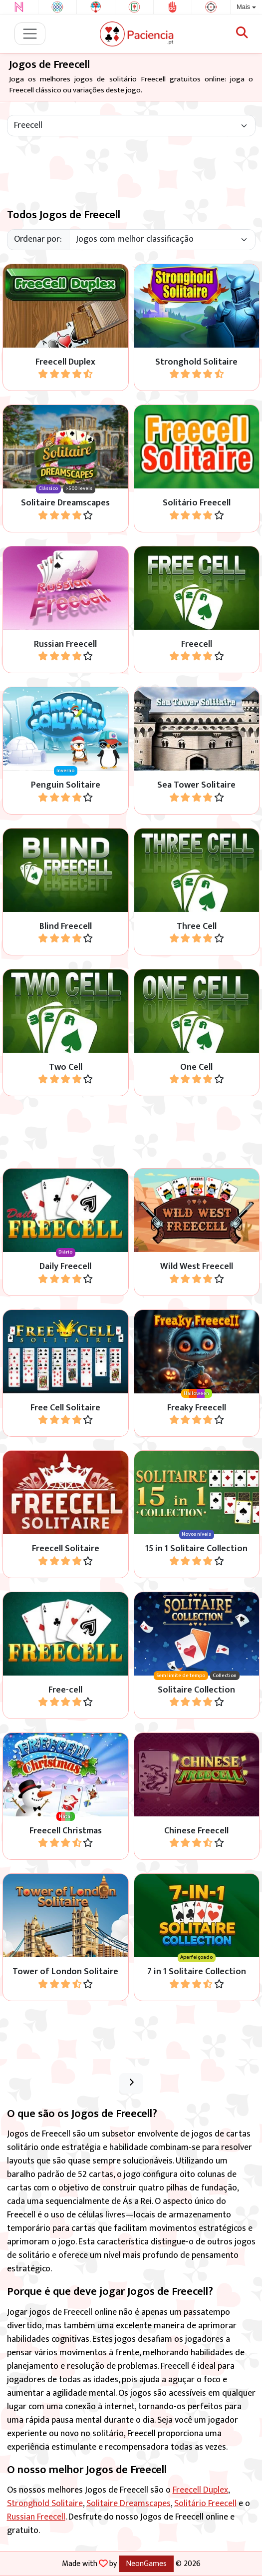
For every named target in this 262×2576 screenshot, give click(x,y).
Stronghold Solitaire (45, 2503)
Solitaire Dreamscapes (128, 2503)
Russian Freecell (36, 2517)
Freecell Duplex (200, 2490)
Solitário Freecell (205, 2503)
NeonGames (146, 2563)
